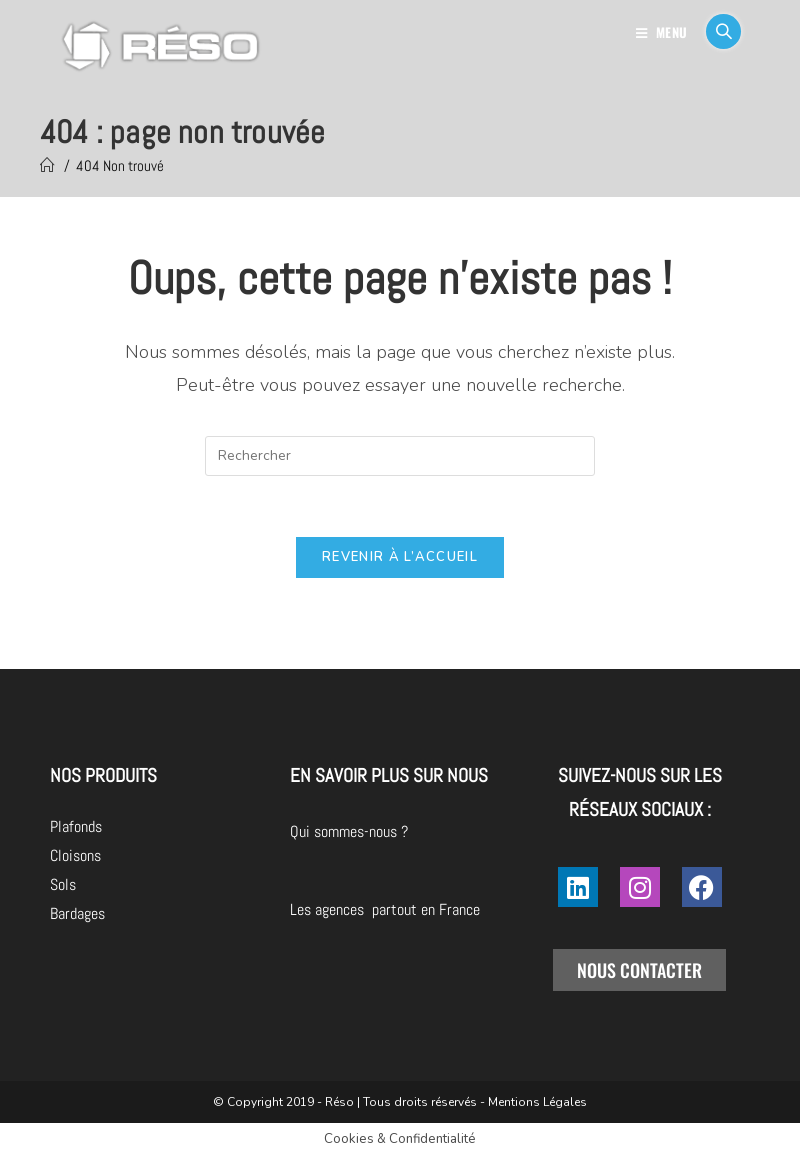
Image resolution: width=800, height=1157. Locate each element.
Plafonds (76, 826)
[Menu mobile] (663, 32)
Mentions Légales (537, 1102)
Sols (63, 884)
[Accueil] (47, 165)
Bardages (77, 913)
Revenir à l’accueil (400, 557)
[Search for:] (716, 32)
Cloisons (75, 855)
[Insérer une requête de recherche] (400, 456)
